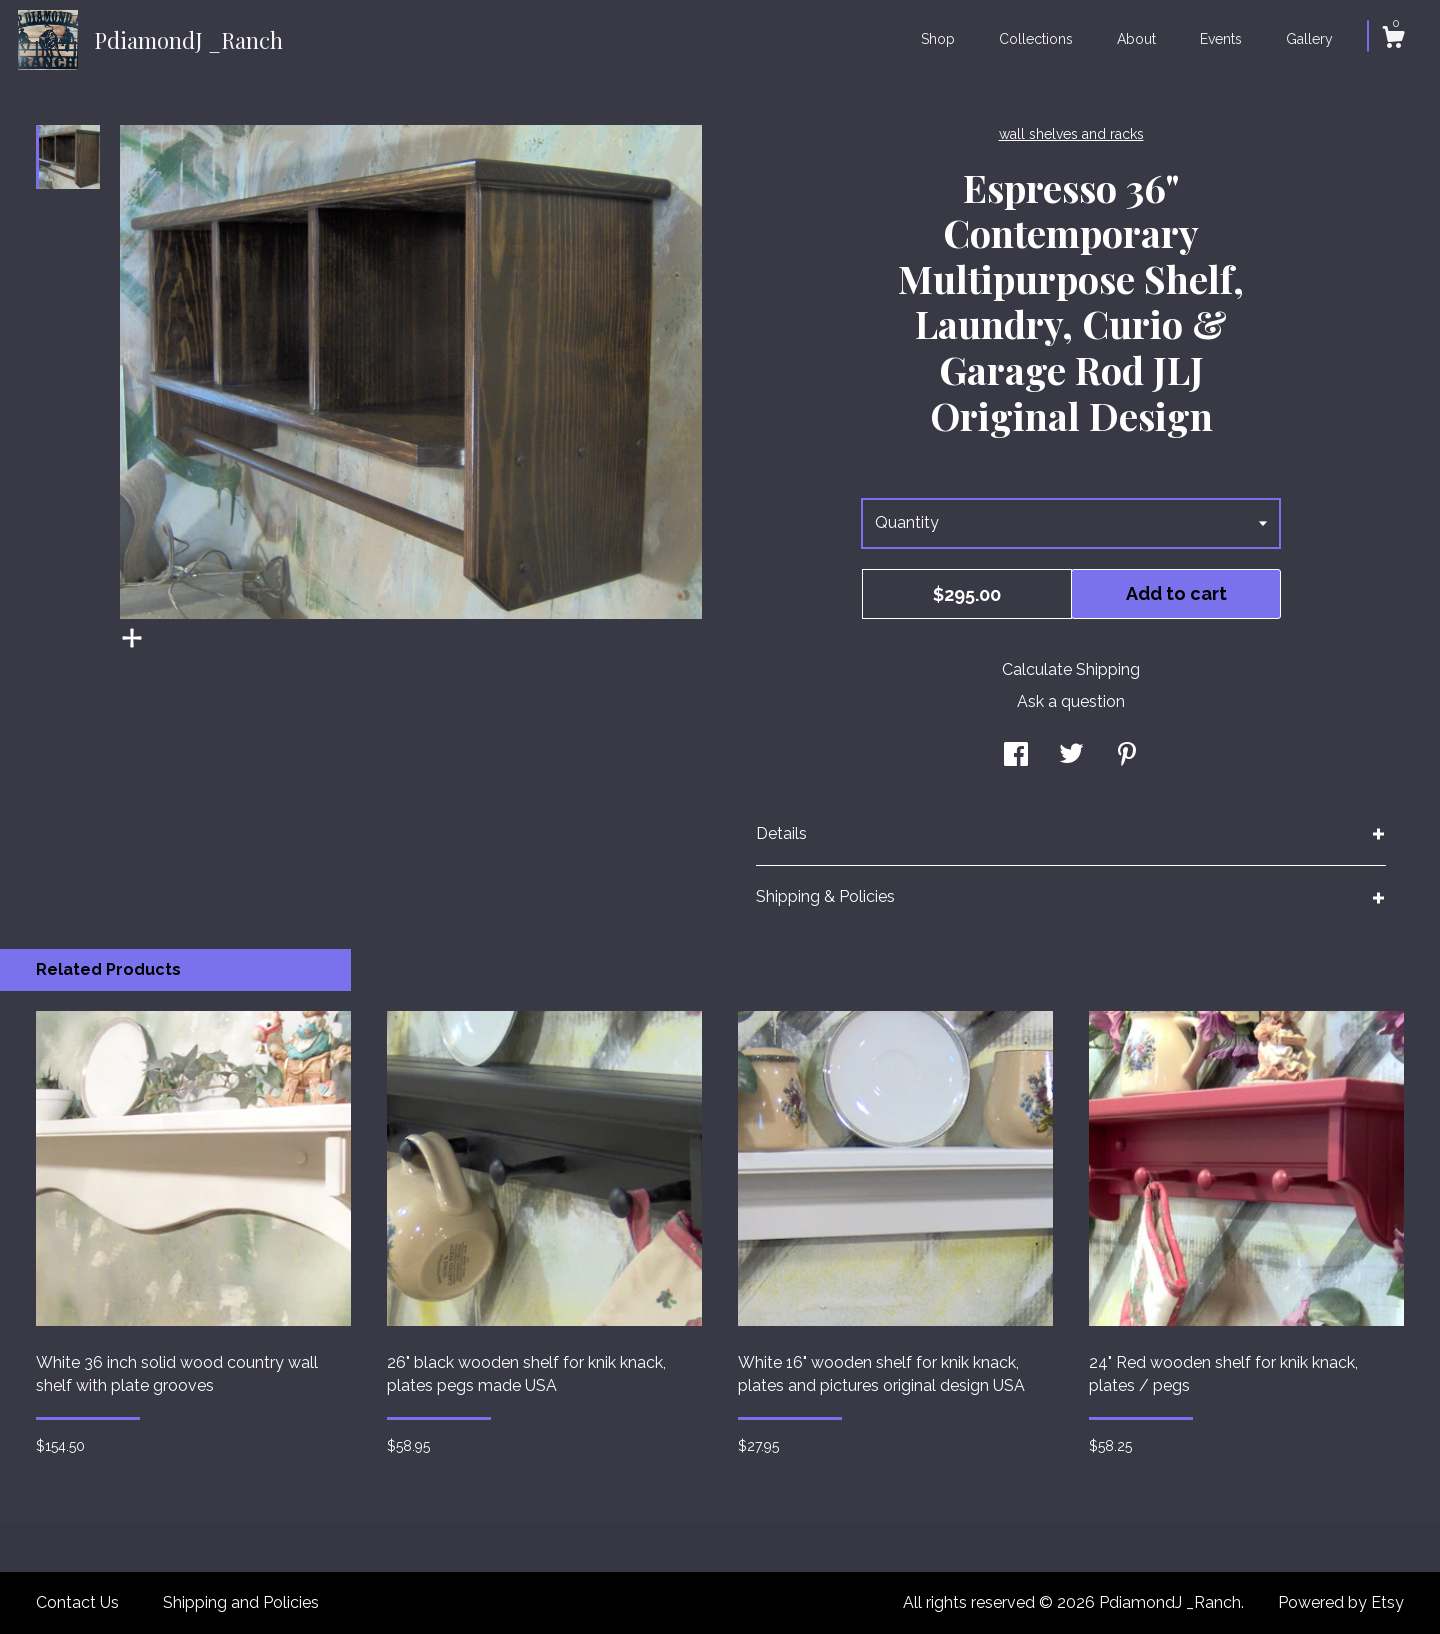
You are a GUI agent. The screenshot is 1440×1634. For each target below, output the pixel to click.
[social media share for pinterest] (1127, 756)
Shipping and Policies (241, 1602)
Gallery (1309, 39)
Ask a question (1071, 701)
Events (1221, 39)
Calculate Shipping (1071, 669)
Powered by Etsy (1341, 1602)
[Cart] (1393, 40)
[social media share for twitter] (1071, 756)
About (1136, 39)
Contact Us (77, 1602)
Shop (938, 39)
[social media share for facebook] (1016, 756)
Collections (1036, 39)
